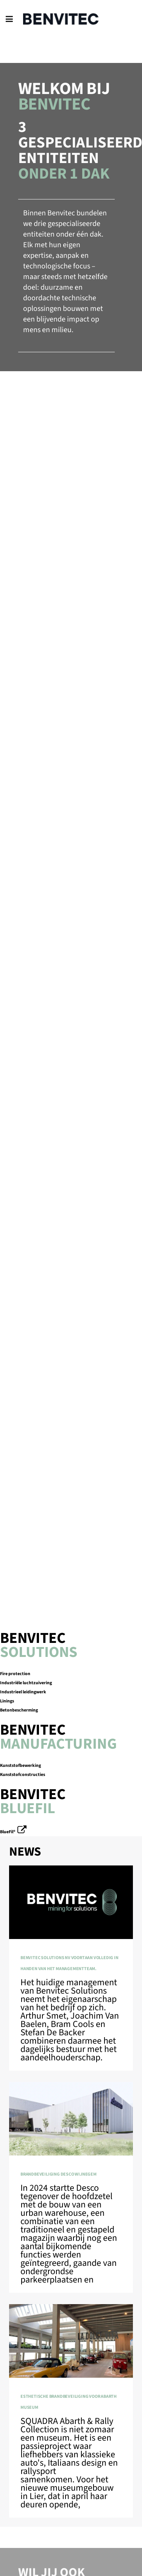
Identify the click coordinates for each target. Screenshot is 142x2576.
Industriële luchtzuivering (26, 1683)
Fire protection (15, 1674)
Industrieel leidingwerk (23, 1692)
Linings (7, 1701)
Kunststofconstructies (22, 1774)
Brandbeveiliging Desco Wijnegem (58, 2174)
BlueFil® (8, 1832)
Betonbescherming (19, 1710)
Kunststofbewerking (20, 1765)
